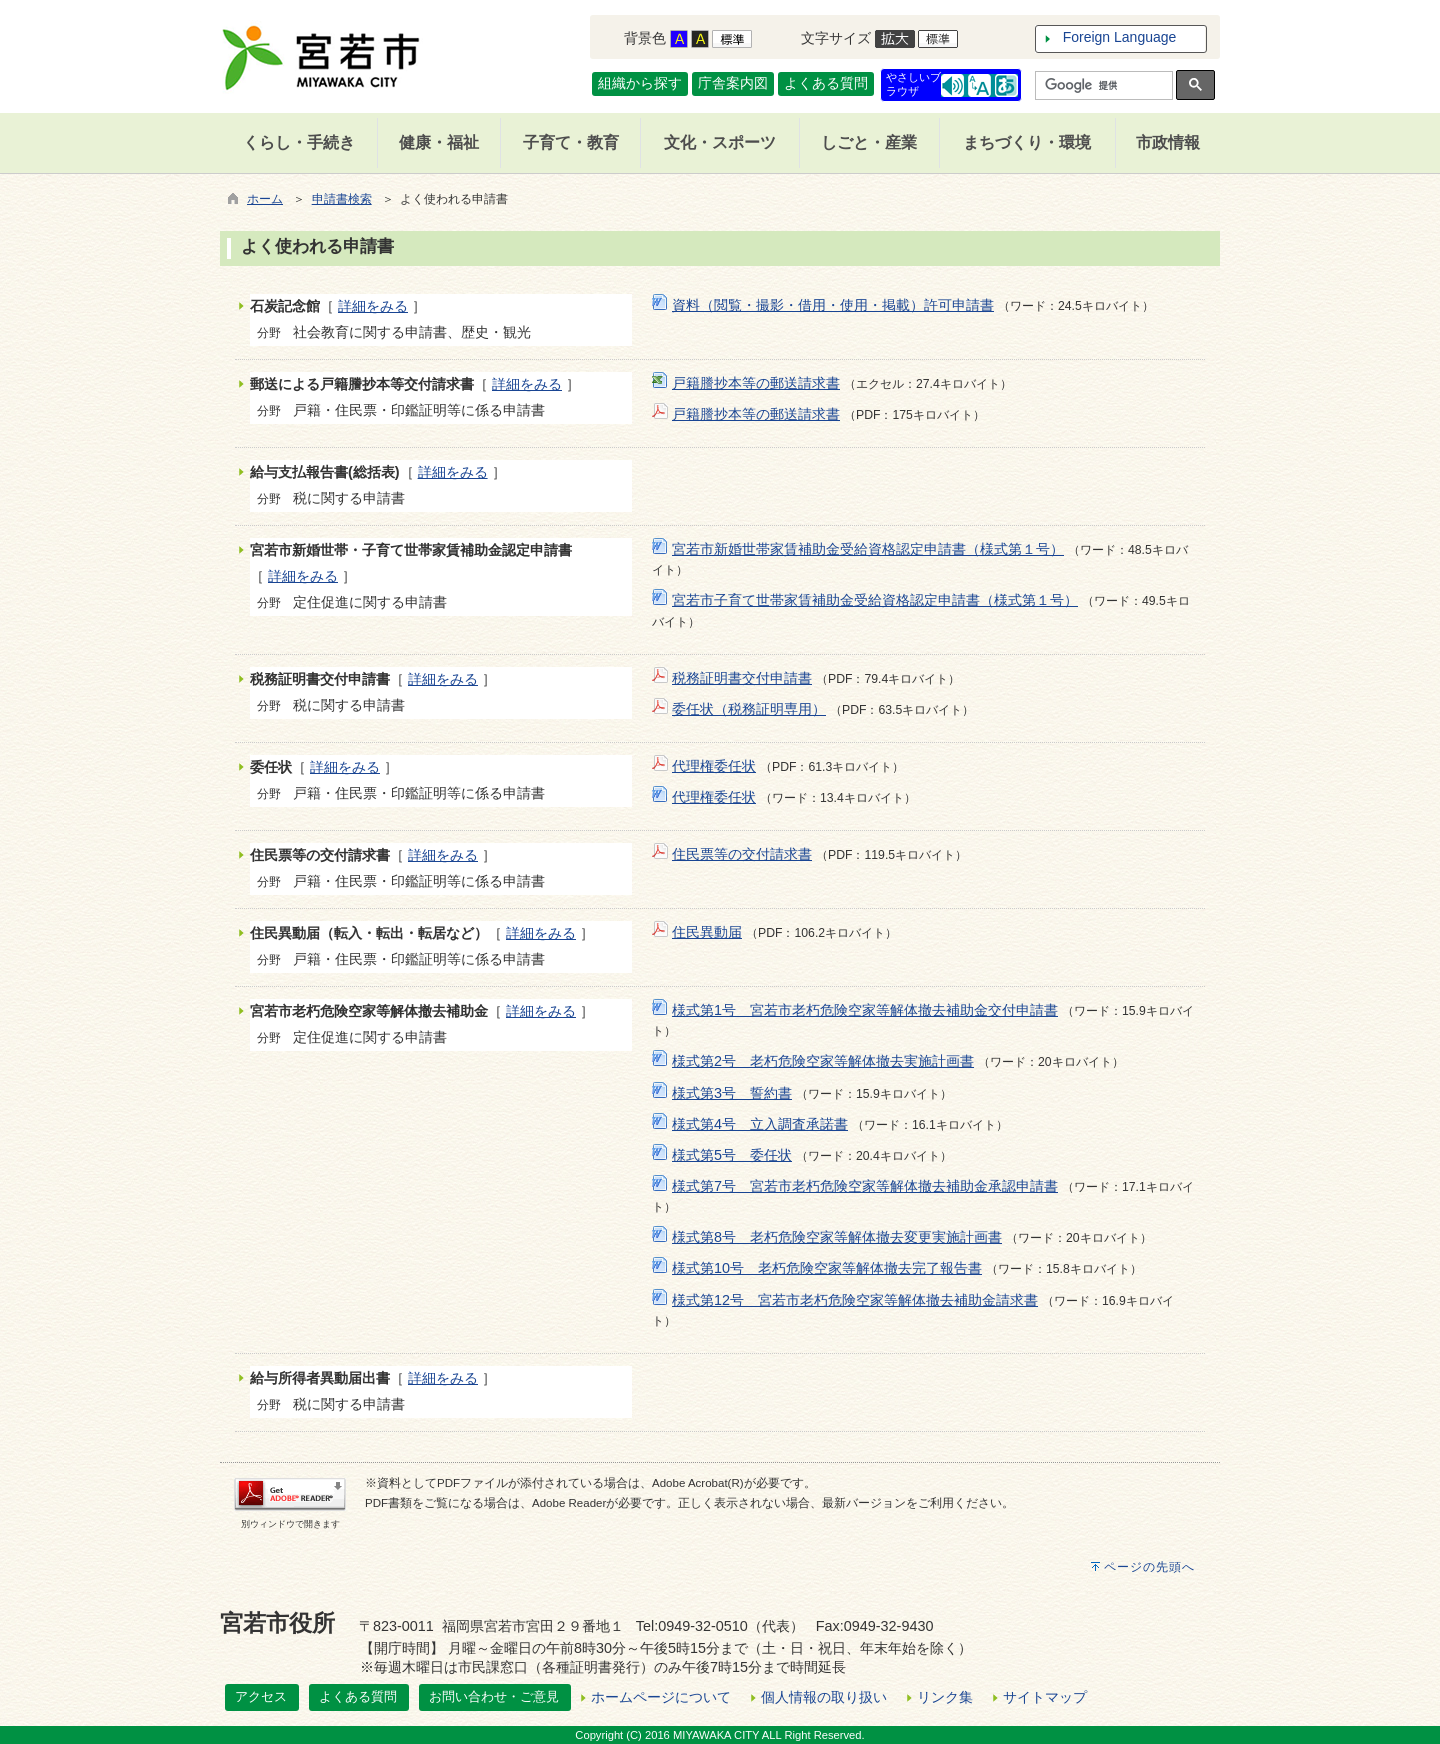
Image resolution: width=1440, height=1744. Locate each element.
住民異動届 (707, 932)
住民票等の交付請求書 (742, 854)
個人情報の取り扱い (824, 1697)
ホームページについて (661, 1697)
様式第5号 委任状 (732, 1155)
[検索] (1102, 86)
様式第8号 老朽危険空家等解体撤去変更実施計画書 (837, 1237)
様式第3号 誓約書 (732, 1093)
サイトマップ (1045, 1697)
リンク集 (945, 1697)
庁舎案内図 (733, 83)
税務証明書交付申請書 (742, 678)
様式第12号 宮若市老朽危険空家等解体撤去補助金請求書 (855, 1300)
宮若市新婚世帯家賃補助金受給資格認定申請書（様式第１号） (868, 549)
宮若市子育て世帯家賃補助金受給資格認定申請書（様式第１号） (875, 600)
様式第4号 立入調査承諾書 (760, 1124)
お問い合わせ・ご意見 (494, 1696)
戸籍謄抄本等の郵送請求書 (756, 383)
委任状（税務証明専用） (749, 709)
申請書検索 (342, 199)
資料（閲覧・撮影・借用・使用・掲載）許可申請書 (833, 305)
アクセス (261, 1696)
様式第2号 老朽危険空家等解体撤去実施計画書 (823, 1061)
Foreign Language (1120, 37)
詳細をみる (373, 306)
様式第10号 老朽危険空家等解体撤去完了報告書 (827, 1268)
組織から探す (640, 83)
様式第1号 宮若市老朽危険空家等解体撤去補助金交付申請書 (865, 1010)
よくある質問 (826, 83)
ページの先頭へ (1149, 1567)
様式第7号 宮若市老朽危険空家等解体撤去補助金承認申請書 (865, 1186)
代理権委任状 (714, 766)
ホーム (265, 199)
